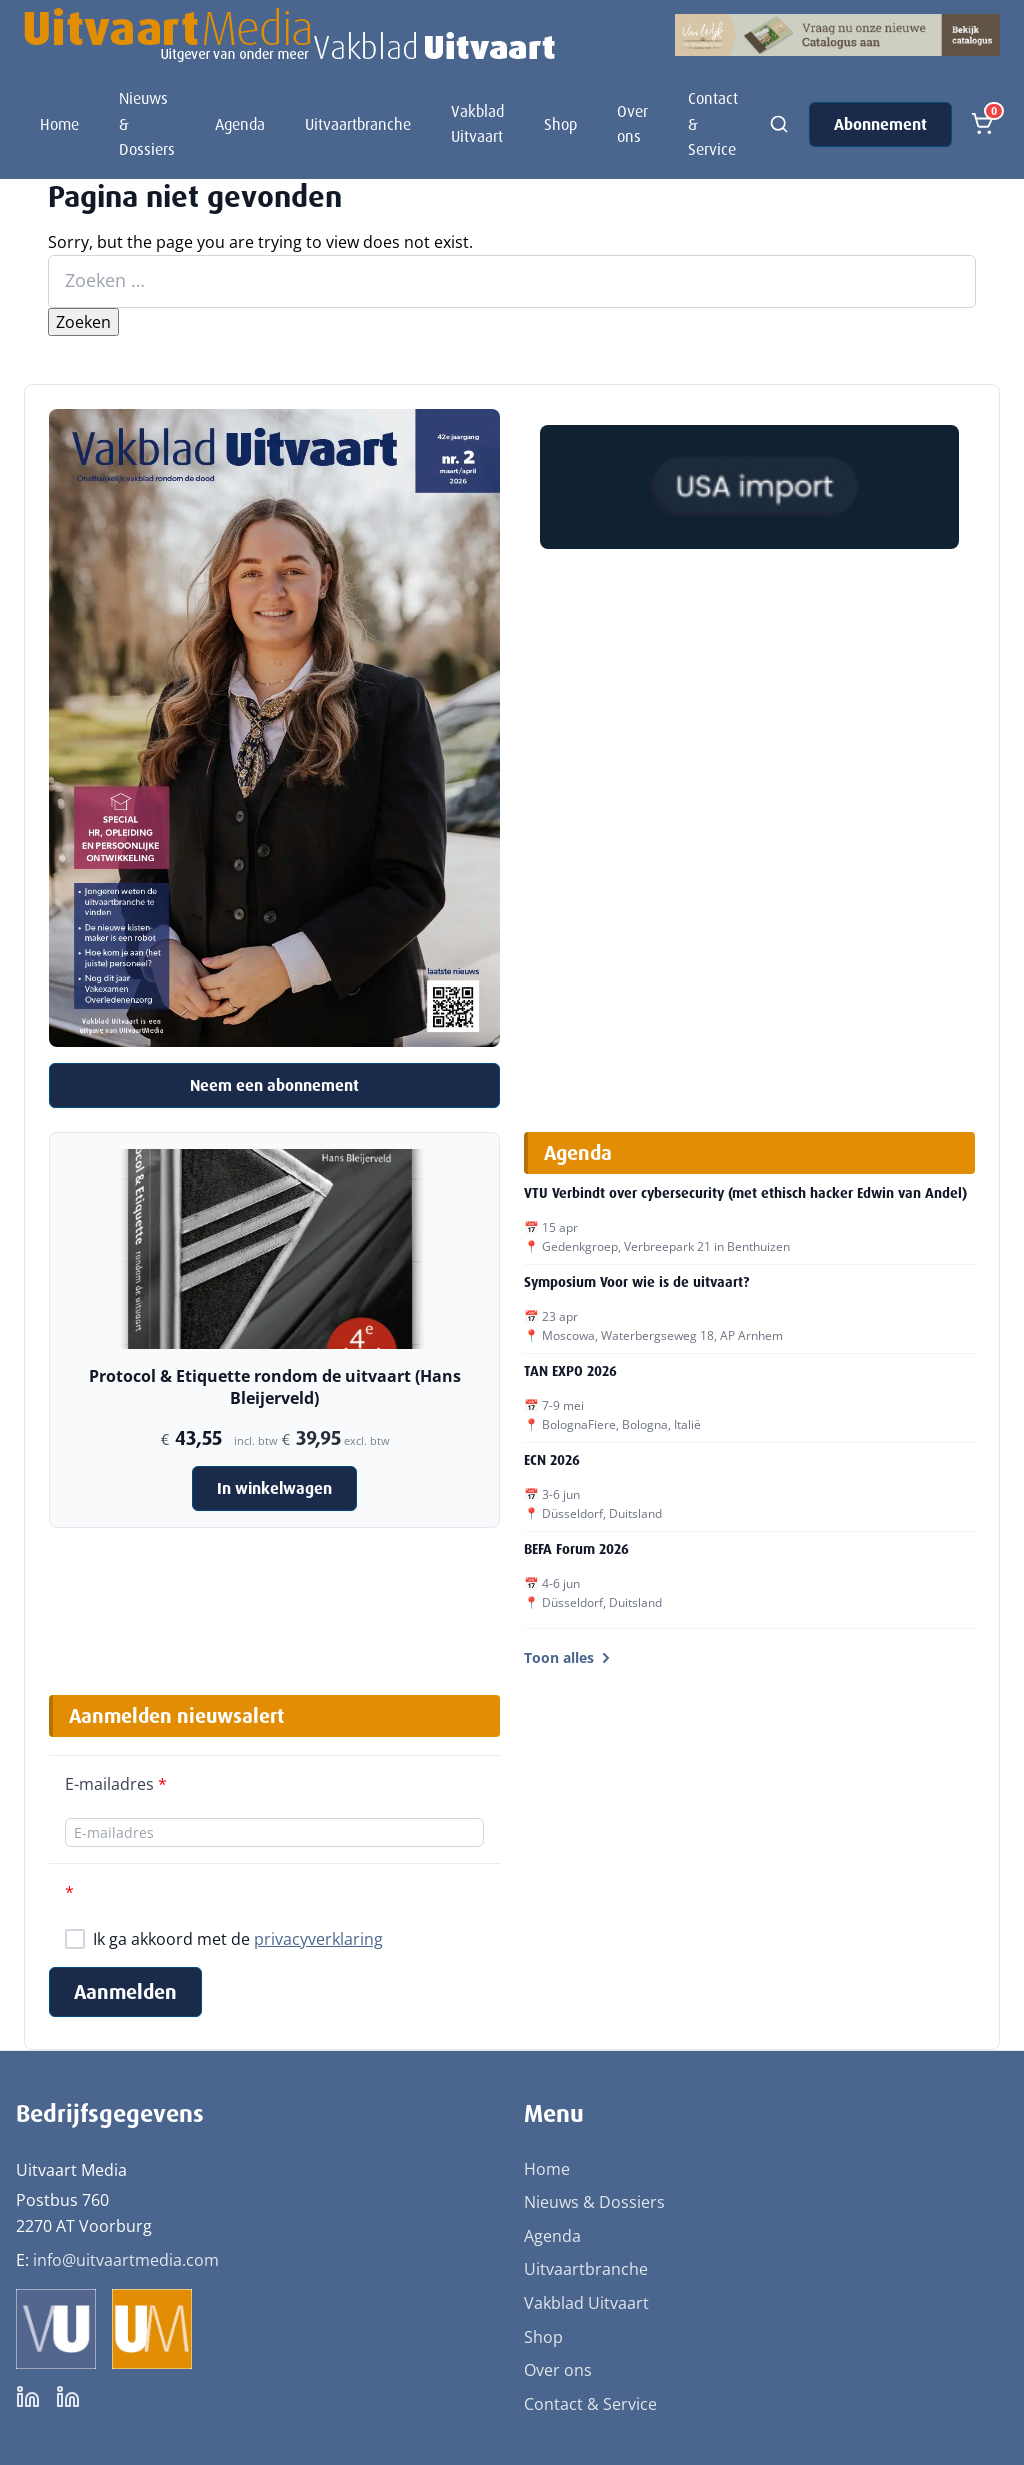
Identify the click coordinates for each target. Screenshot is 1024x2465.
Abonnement (880, 124)
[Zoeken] (779, 124)
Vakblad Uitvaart (477, 124)
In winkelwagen (274, 1488)
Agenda (240, 124)
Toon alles (569, 1657)
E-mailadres (116, 1784)
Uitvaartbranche (358, 124)
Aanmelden (125, 1992)
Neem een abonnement (274, 1085)
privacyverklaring (318, 1939)
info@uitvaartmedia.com (126, 2260)
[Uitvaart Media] (289, 35)
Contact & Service (713, 124)
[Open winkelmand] (982, 124)
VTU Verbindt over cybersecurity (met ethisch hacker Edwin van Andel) (745, 1193)
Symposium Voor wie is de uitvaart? (636, 1282)
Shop (560, 124)
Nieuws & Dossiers (147, 124)
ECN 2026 (552, 1460)
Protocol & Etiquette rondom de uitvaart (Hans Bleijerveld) (275, 1387)
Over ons (632, 124)
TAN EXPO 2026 (570, 1371)
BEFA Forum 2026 (576, 1549)
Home (59, 124)
